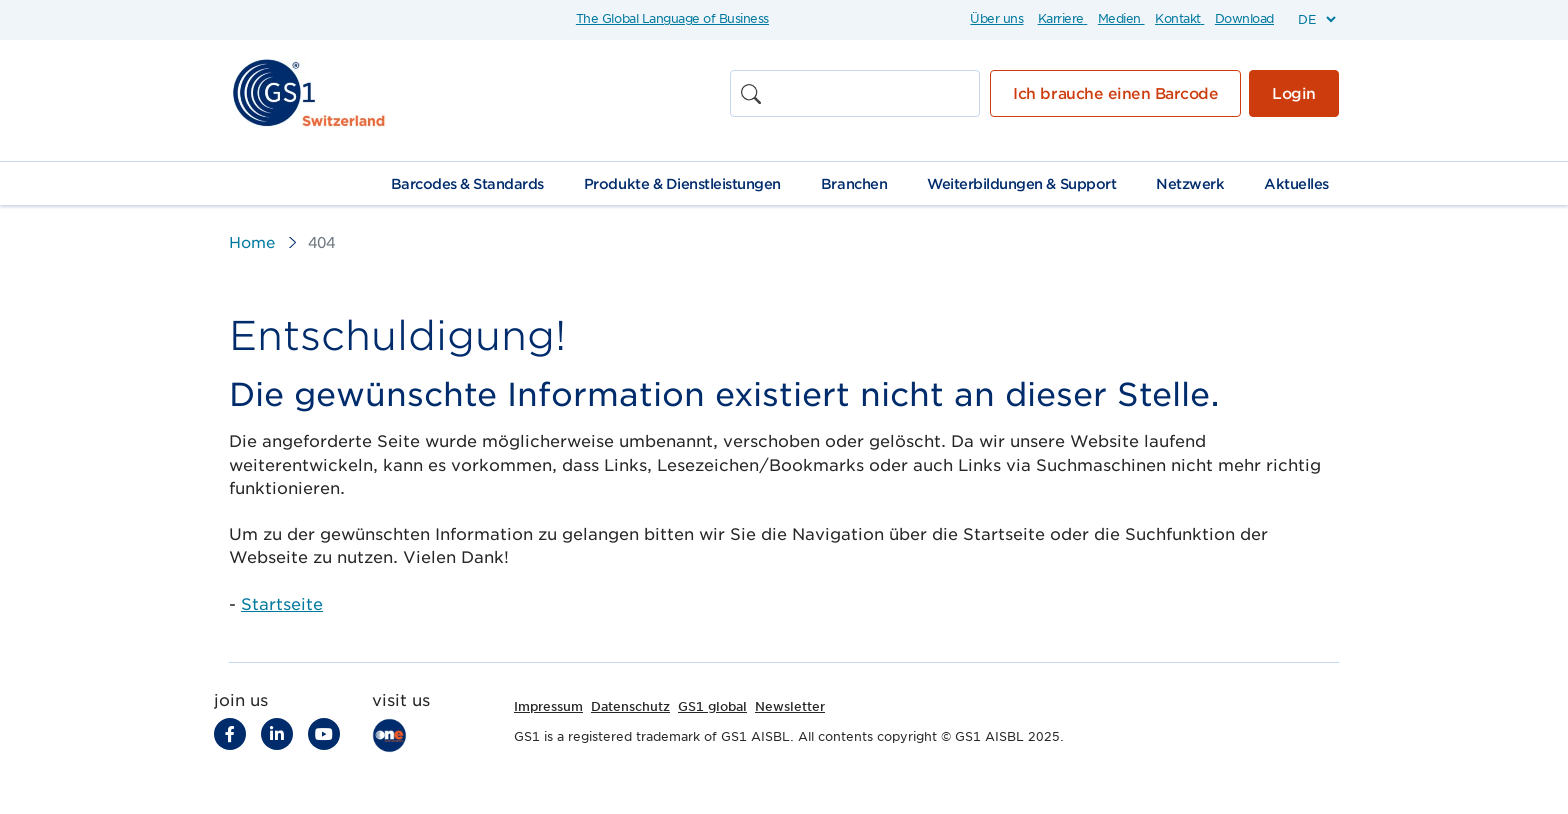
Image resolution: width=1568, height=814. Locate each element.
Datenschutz (630, 706)
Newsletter (790, 706)
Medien (1119, 18)
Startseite (282, 604)
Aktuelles (1296, 184)
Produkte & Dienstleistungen (682, 184)
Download (1244, 18)
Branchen (854, 184)
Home (252, 243)
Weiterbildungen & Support (1021, 184)
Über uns (996, 18)
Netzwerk (1190, 184)
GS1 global (712, 706)
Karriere (1061, 18)
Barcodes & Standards (467, 184)
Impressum (548, 706)
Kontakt (1178, 18)
